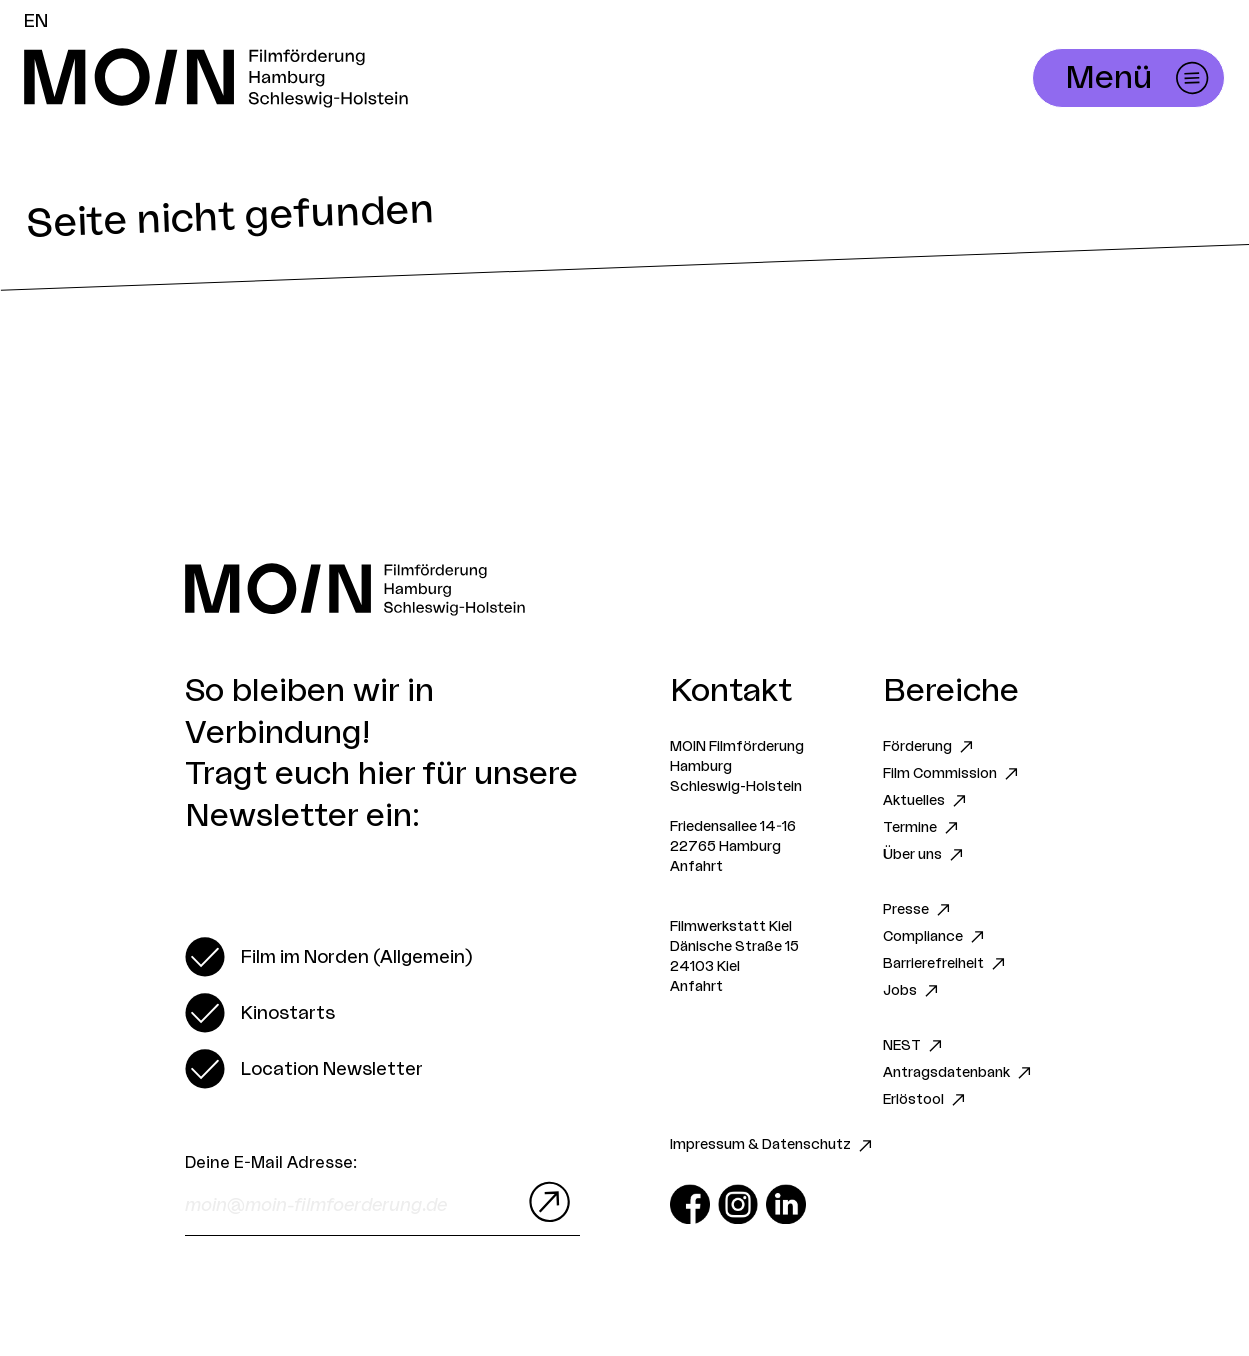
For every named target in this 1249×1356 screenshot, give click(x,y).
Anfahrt (696, 867)
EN (36, 21)
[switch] (328, 957)
